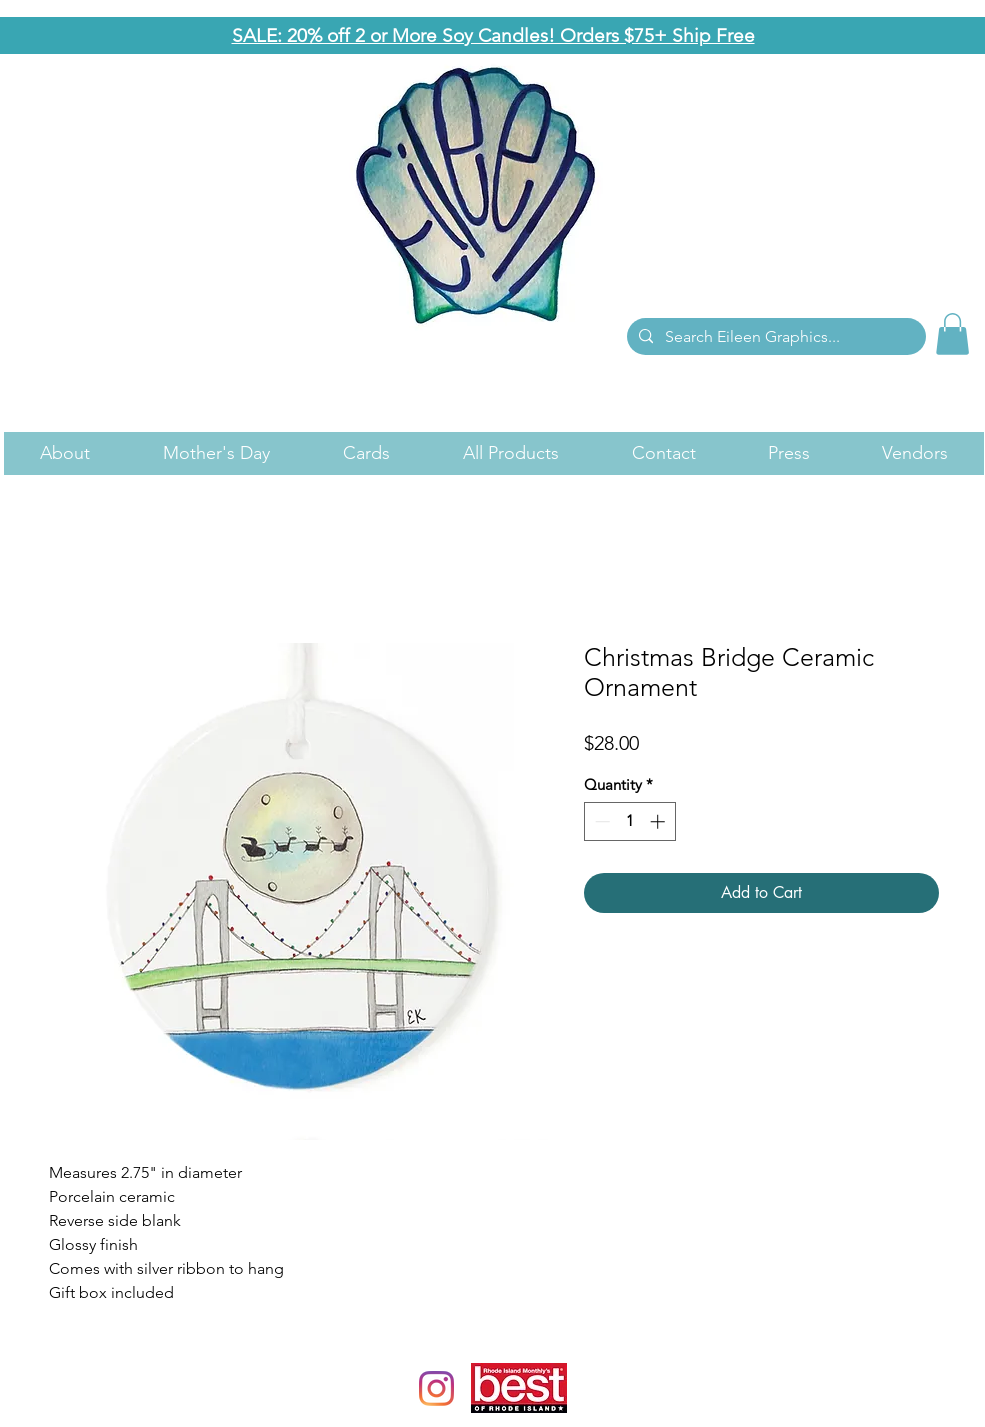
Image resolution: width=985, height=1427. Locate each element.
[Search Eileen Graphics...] (774, 337)
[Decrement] (600, 821)
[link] (952, 334)
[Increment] (659, 821)
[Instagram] (436, 1388)
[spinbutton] (629, 821)
